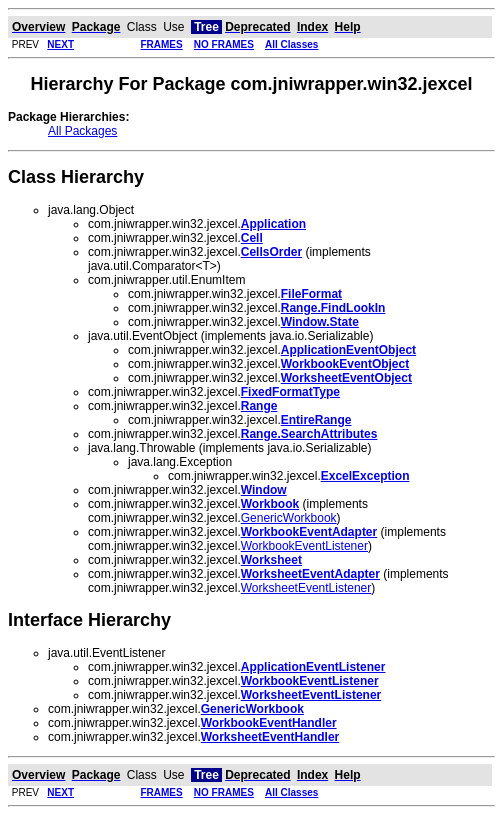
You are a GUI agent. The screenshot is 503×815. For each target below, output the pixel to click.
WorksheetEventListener (306, 588)
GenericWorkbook (289, 518)
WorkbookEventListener (304, 546)
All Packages (82, 131)
